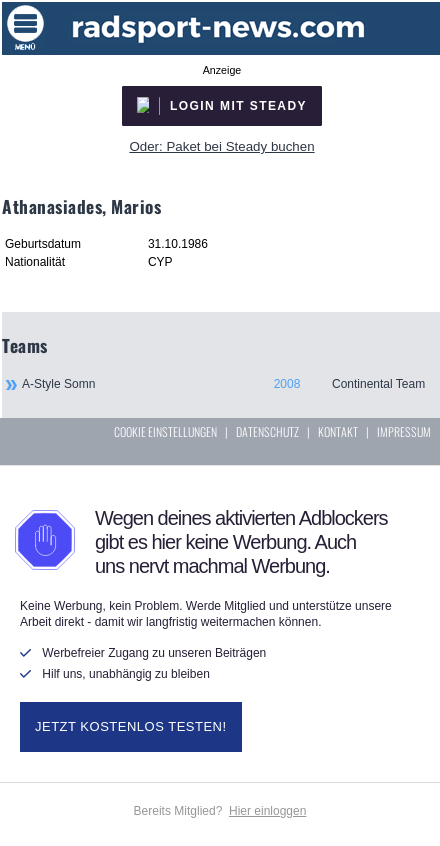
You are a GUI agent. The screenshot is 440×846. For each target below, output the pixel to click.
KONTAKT (338, 431)
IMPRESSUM (404, 431)
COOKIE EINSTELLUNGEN (165, 431)
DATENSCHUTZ (267, 431)
